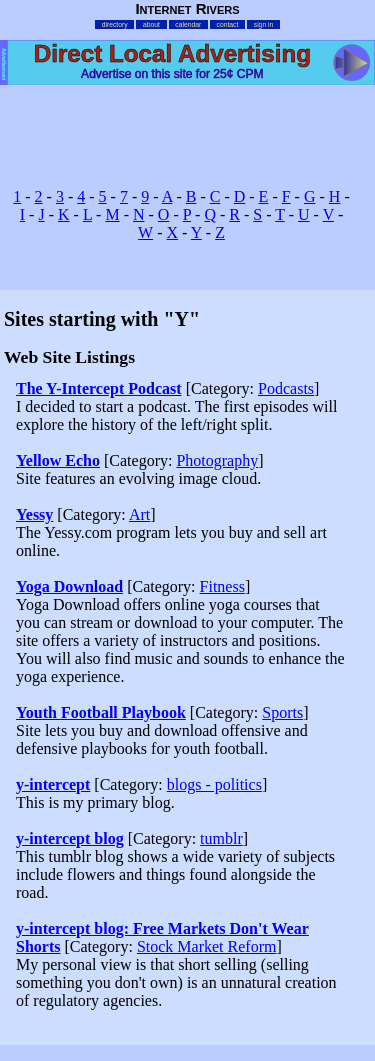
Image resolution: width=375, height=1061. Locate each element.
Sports (282, 712)
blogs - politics (214, 784)
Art (139, 514)
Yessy (34, 514)
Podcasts (286, 388)
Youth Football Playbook (101, 712)
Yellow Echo (58, 460)
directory (115, 24)
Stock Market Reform (207, 946)
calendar (188, 24)
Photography (217, 460)
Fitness (222, 586)
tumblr (221, 838)
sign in (264, 24)
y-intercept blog (70, 838)
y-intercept (53, 784)
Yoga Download (69, 586)
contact (228, 24)
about (151, 24)
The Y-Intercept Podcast (99, 388)
